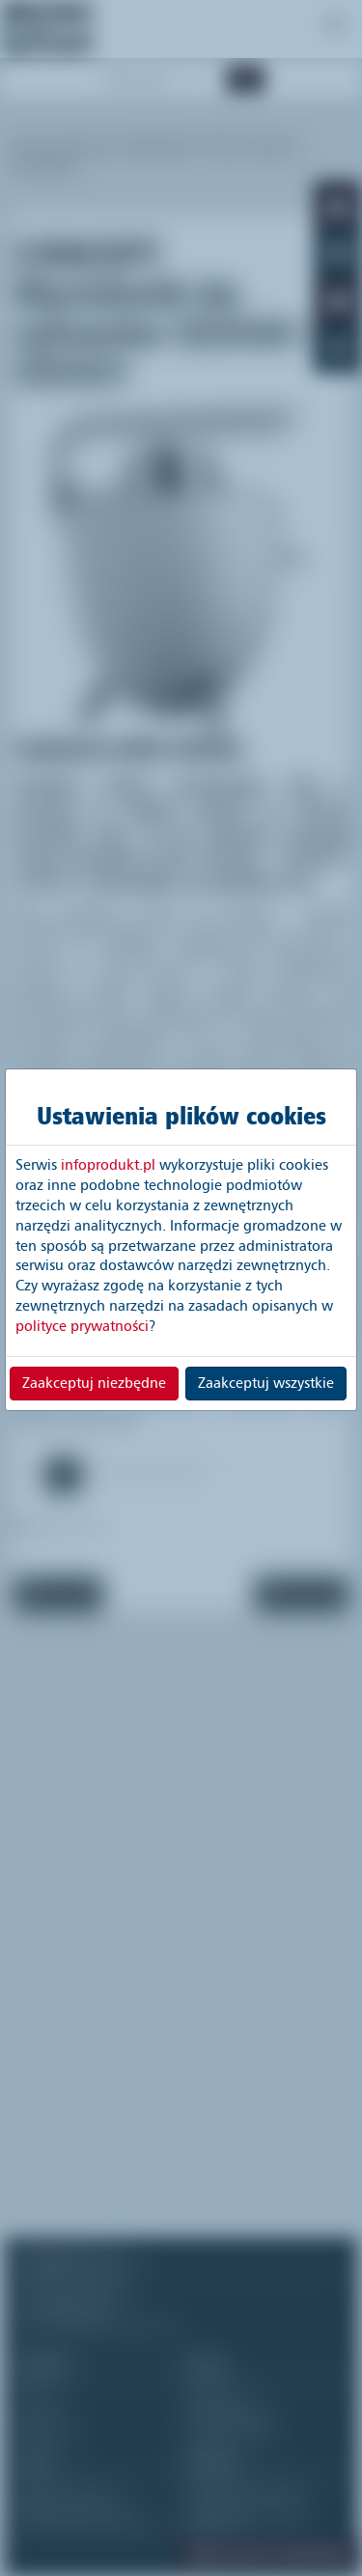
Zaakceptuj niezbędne (94, 1383)
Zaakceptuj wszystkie (266, 1383)
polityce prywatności (82, 1326)
